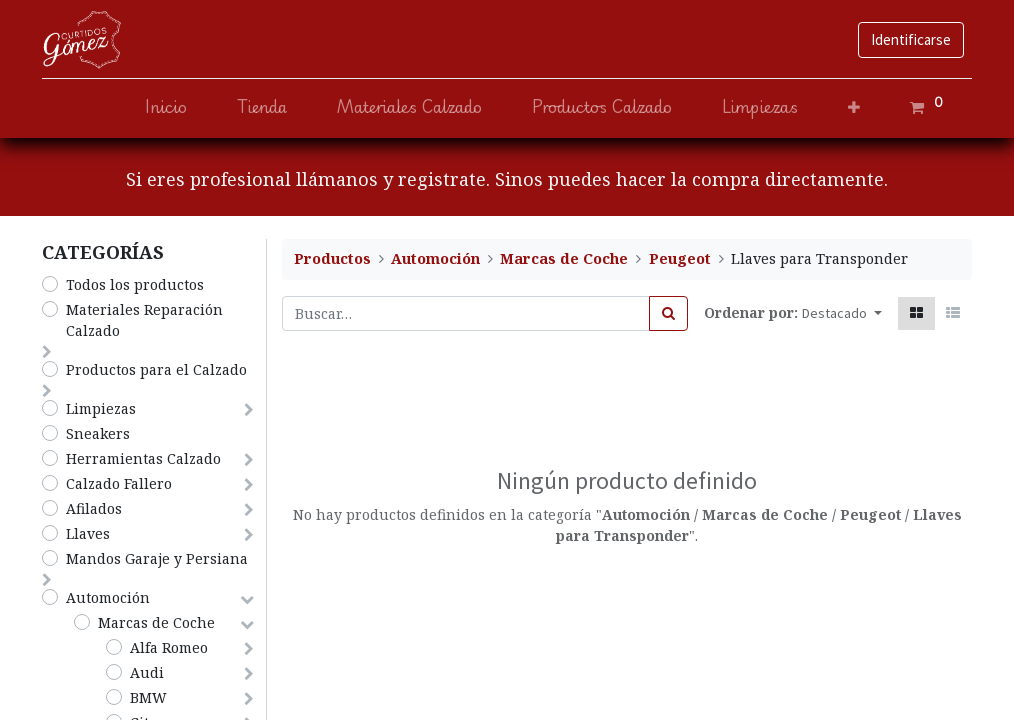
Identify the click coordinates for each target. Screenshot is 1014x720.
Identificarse (911, 39)
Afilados (94, 508)
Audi (147, 672)
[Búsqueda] (668, 313)
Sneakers (98, 433)
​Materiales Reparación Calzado (144, 320)
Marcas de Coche (156, 622)
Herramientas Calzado (143, 458)
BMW (148, 697)
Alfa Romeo (169, 647)
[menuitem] (166, 107)
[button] (854, 107)
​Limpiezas (101, 408)
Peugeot (680, 258)
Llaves (88, 533)
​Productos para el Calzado (156, 369)
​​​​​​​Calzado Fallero (119, 483)
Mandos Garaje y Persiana (157, 558)
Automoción (108, 597)
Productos (332, 258)
